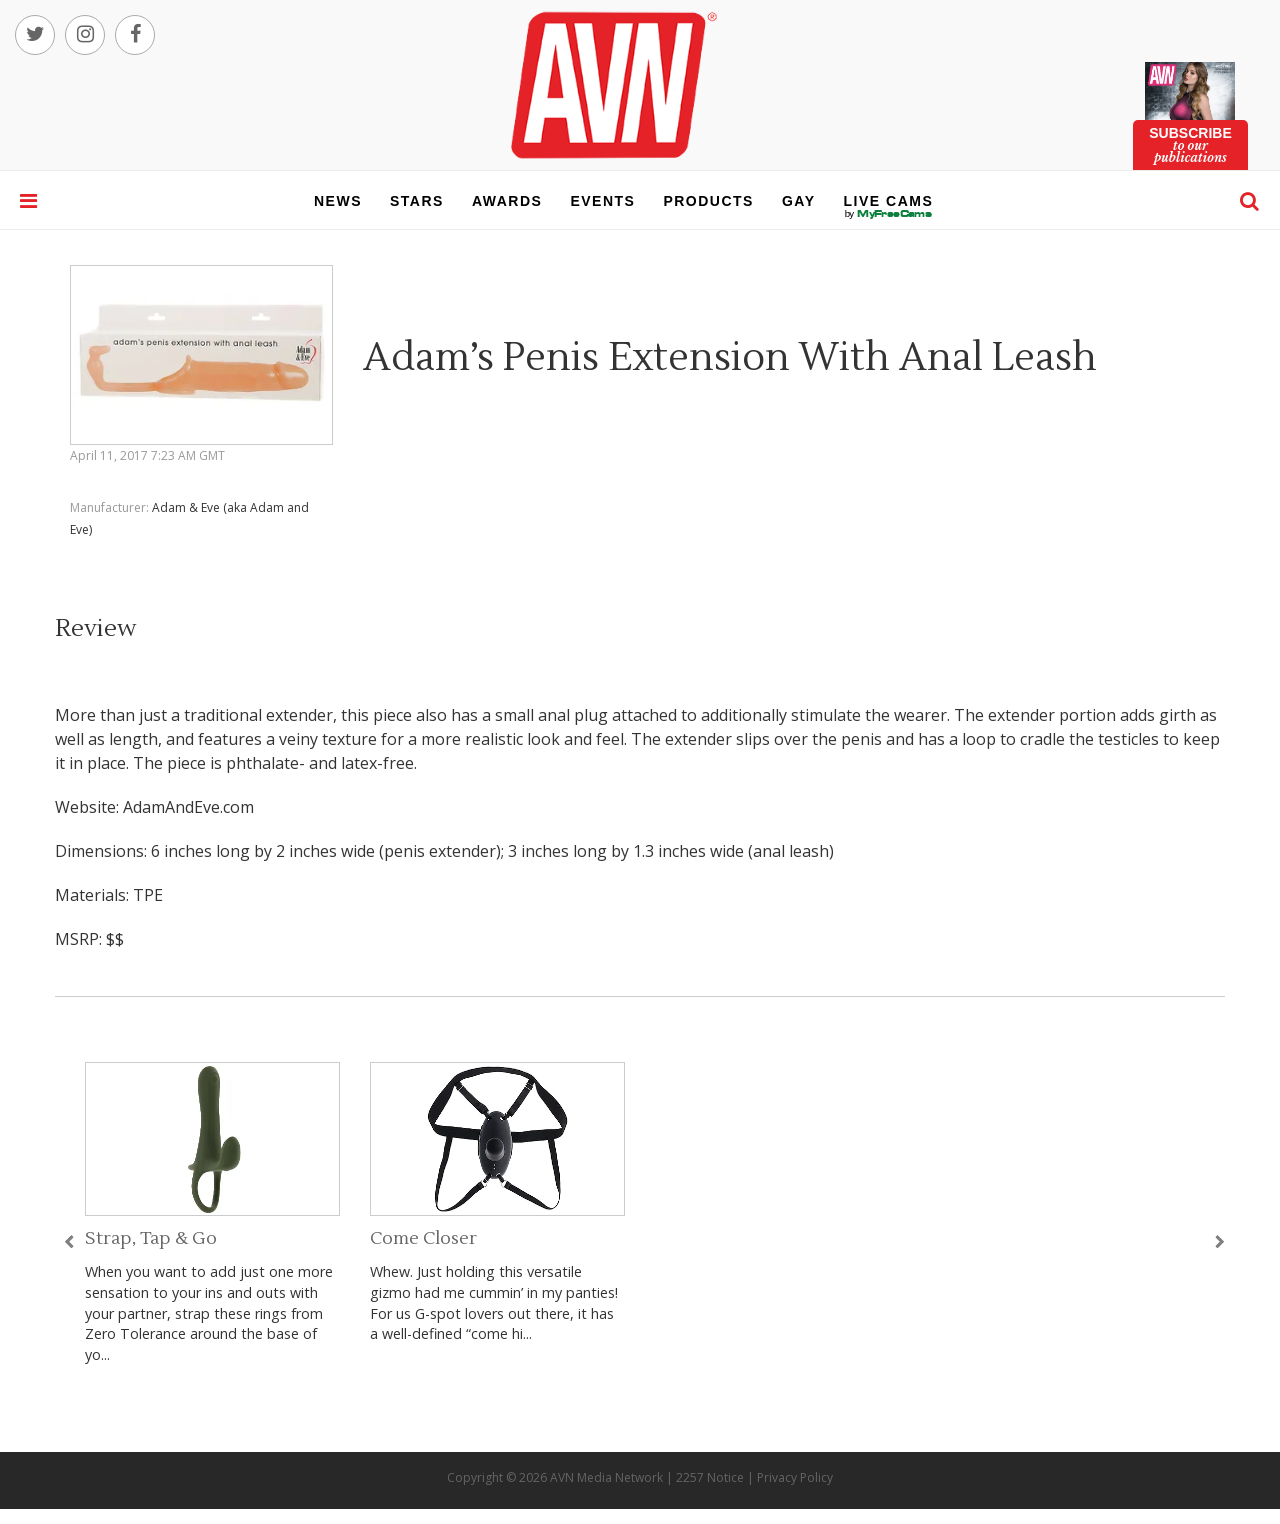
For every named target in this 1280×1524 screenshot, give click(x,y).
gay (799, 201)
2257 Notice (710, 1477)
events (602, 201)
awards (507, 201)
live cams (889, 214)
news (338, 201)
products (708, 201)
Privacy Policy (795, 1477)
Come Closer (423, 1238)
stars (417, 201)
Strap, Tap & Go (151, 1238)
